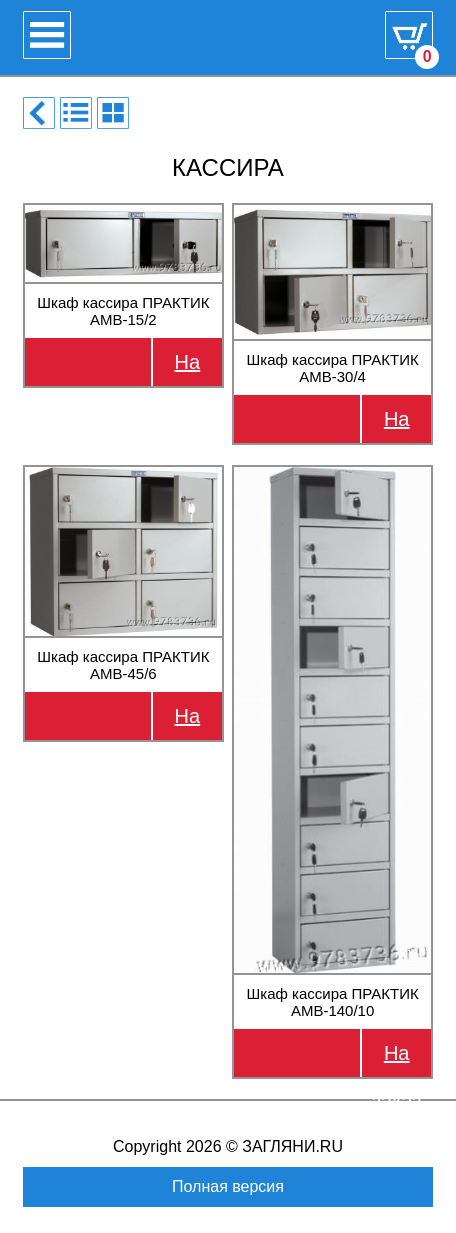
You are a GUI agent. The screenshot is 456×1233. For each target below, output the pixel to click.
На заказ (188, 368)
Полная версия (228, 1186)
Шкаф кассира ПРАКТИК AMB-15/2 (123, 311)
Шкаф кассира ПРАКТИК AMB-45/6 (123, 665)
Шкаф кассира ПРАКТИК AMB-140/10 (333, 1002)
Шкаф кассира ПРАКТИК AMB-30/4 (333, 368)
